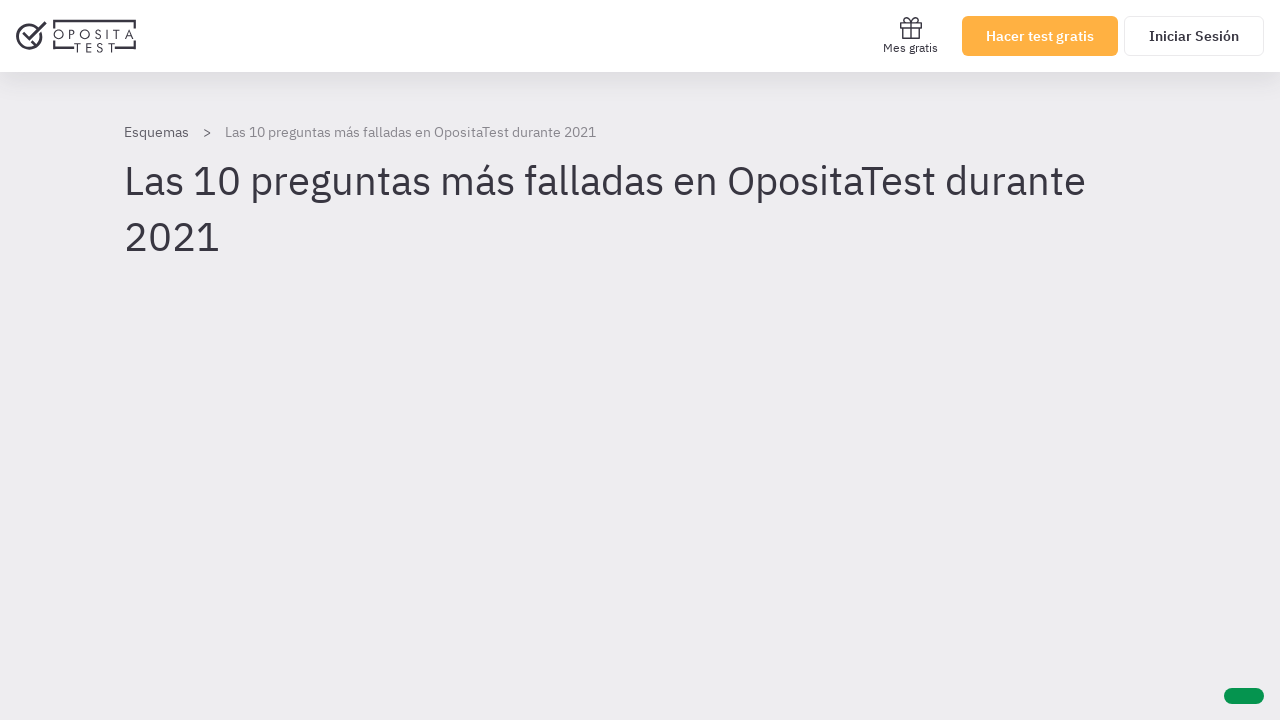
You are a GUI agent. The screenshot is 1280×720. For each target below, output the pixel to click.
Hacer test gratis (1040, 36)
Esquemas (156, 132)
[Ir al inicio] (76, 36)
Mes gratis (910, 35)
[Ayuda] (1244, 696)
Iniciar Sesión (1194, 36)
